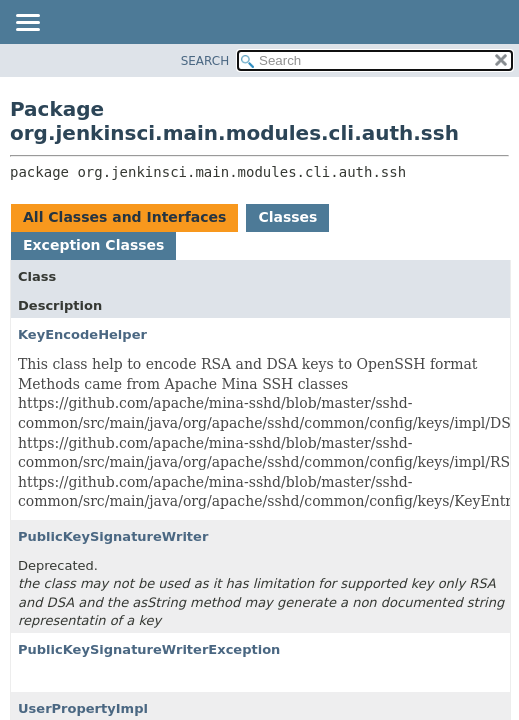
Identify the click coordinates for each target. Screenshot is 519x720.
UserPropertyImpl (83, 708)
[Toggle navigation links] (27, 24)
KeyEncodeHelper (82, 334)
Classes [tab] (287, 217)
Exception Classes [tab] (93, 245)
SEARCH (205, 61)
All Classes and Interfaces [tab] (124, 217)
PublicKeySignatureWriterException (149, 649)
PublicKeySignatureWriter (113, 536)
